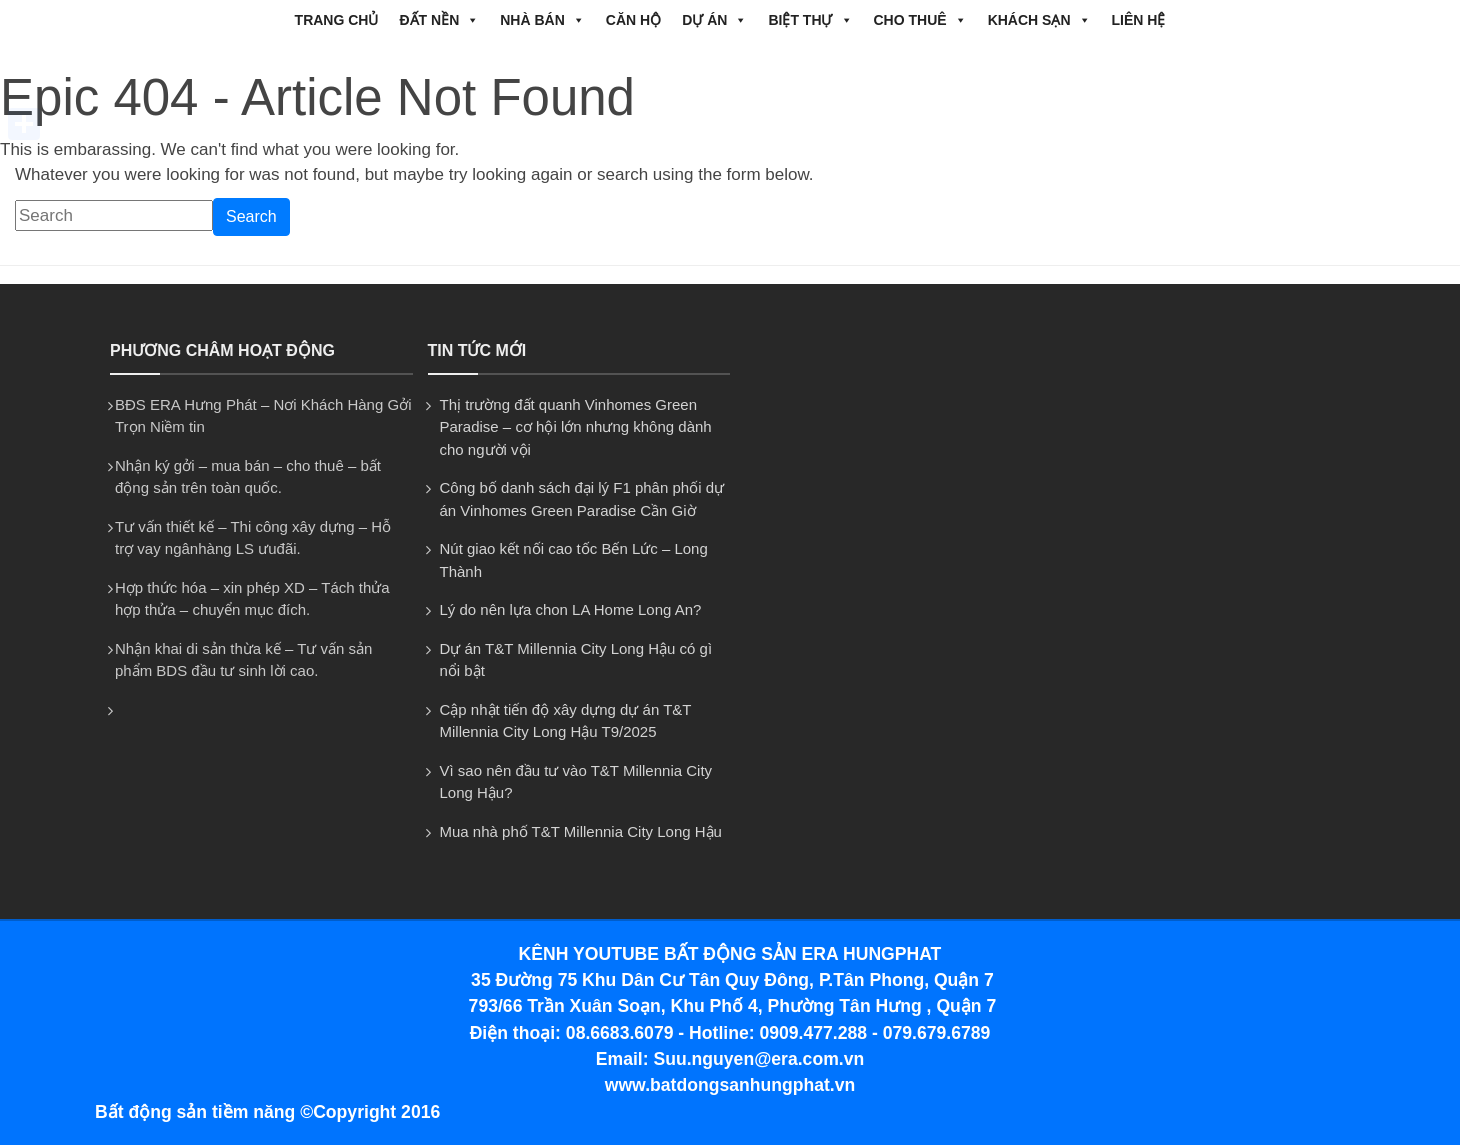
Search (251, 216)
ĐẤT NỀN (439, 20)
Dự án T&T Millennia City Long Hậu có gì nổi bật (576, 660)
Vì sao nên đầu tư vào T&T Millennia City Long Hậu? (576, 782)
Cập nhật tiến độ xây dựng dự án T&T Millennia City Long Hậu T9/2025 (566, 721)
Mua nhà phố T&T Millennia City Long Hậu (581, 831)
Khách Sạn (1039, 20)
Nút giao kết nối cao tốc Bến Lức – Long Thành (574, 560)
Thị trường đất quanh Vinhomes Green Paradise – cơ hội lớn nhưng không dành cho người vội (576, 427)
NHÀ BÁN (542, 20)
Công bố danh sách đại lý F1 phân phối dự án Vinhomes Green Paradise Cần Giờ (582, 499)
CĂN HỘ (633, 20)
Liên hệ (1139, 20)
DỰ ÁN (714, 20)
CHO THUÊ (920, 20)
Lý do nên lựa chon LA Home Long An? (571, 609)
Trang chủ (337, 20)
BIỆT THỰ (810, 20)
